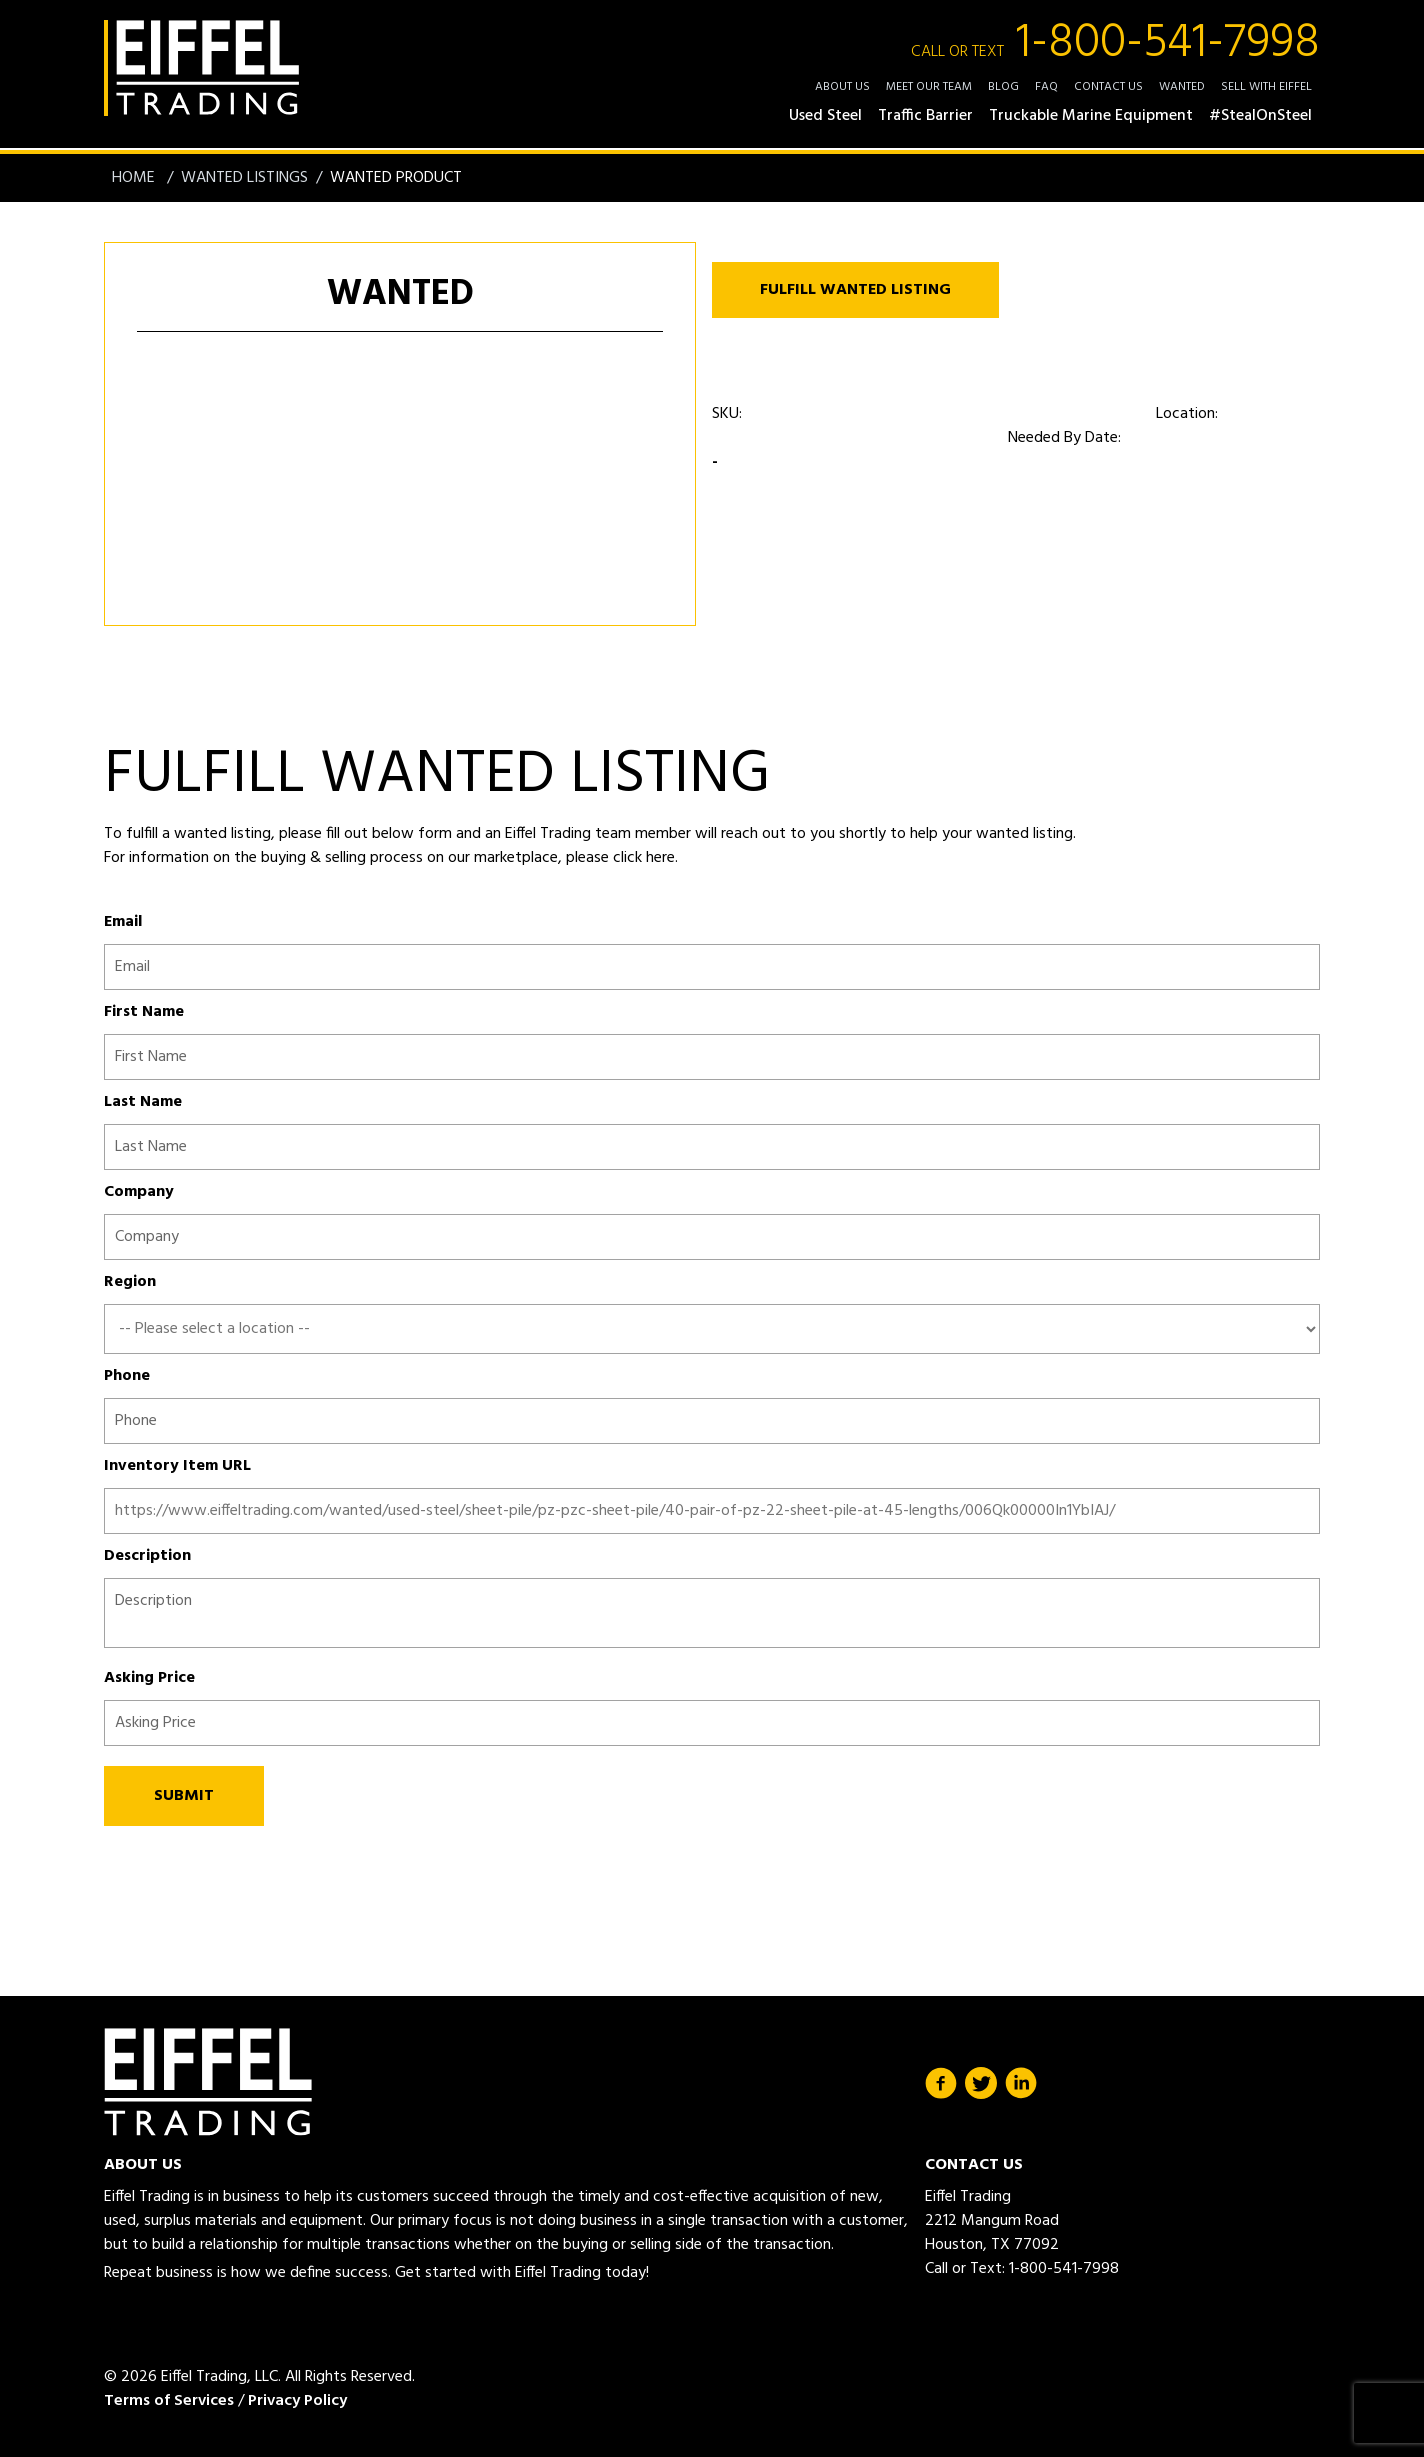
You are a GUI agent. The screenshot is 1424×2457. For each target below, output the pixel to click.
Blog (1003, 87)
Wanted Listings (244, 178)
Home (135, 178)
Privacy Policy (297, 2401)
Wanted (1182, 87)
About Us (842, 87)
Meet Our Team (929, 87)
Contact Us (1108, 87)
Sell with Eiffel (1266, 87)
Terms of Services (169, 2401)
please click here (618, 858)
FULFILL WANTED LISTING (855, 290)
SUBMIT (184, 1796)
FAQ (1046, 87)
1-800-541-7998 (1115, 44)
